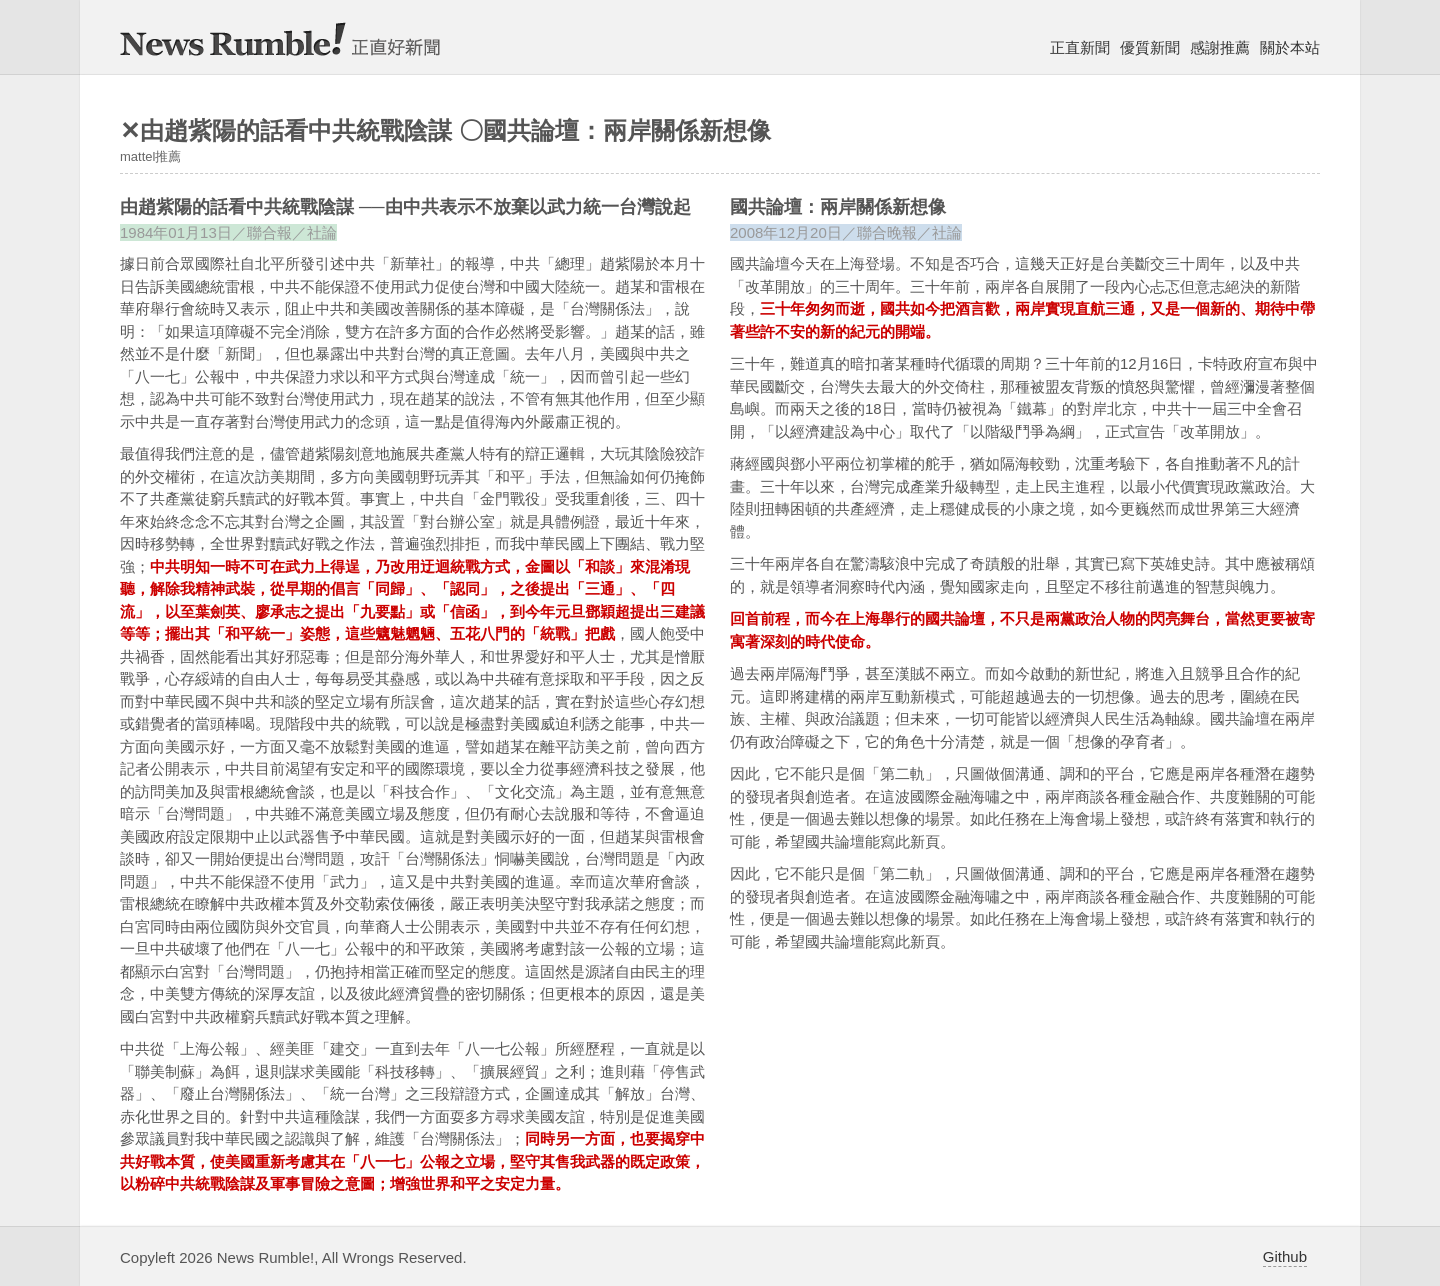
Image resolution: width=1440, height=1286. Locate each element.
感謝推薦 (1220, 47)
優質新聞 (1150, 47)
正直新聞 (1080, 47)
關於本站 (1290, 47)
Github (1285, 1256)
